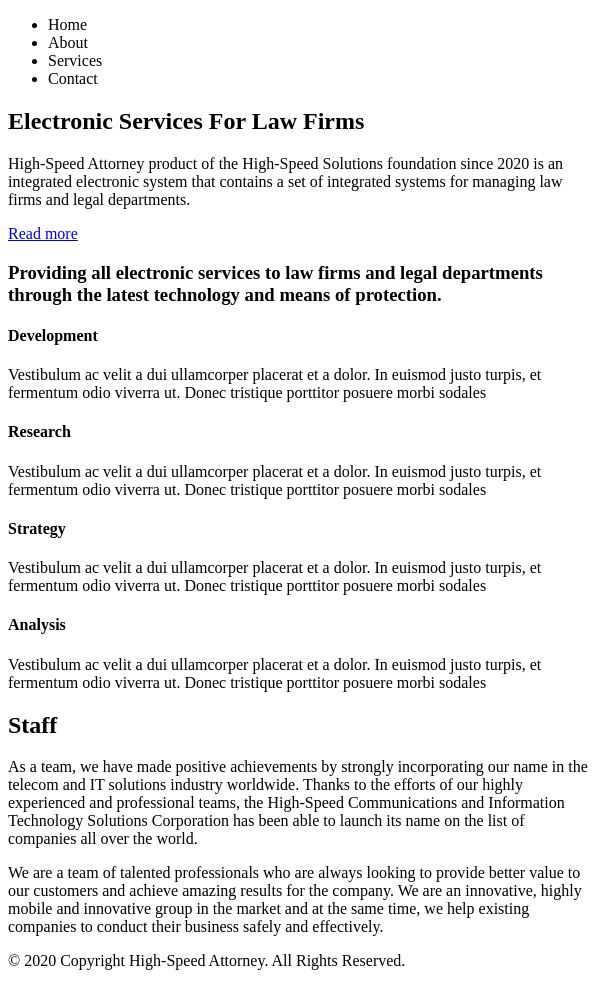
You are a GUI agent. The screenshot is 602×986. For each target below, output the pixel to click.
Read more (43, 233)
